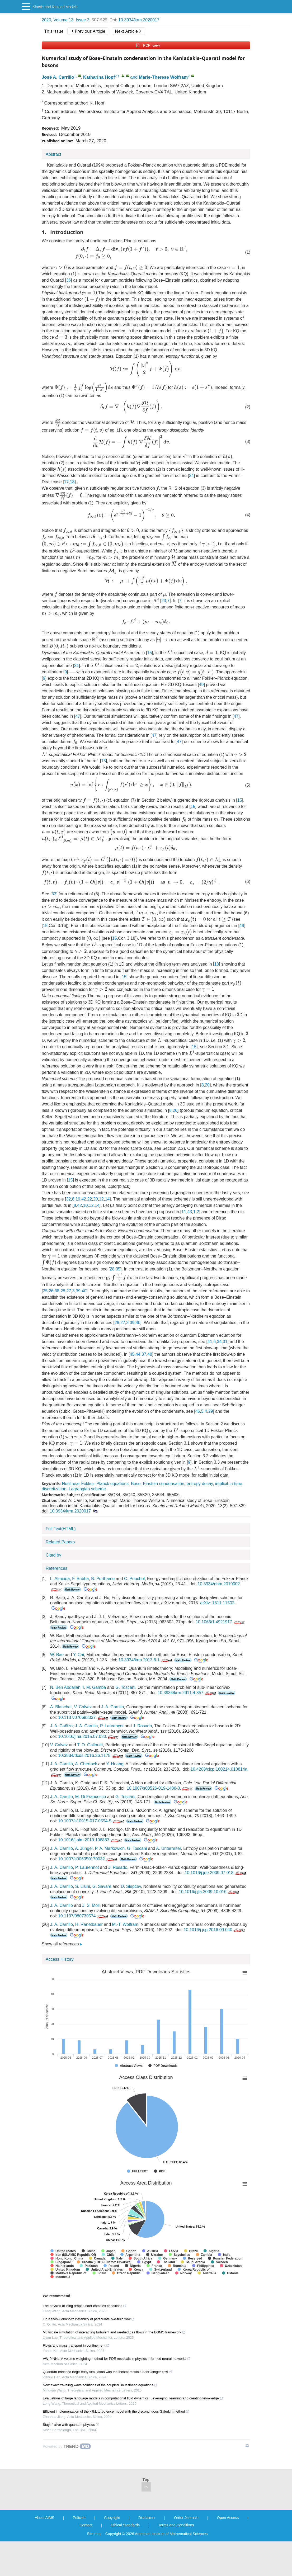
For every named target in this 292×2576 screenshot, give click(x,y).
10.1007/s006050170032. (88, 1859)
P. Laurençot (112, 1726)
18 (72, 482)
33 (53, 894)
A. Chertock (86, 1764)
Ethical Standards (125, 2525)
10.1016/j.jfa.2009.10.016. (209, 1891)
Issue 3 (83, 20)
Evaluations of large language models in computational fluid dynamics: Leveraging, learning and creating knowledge (133, 2398)
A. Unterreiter (168, 1848)
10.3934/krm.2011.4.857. (187, 1692)
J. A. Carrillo (112, 1707)
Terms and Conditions (176, 2525)
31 (225, 1341)
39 (78, 1291)
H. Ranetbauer (89, 1924)
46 (197, 1411)
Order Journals (186, 2518)
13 (216, 964)
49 (201, 684)
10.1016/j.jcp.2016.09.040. (214, 1929)
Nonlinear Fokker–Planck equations (95, 1483)
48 (149, 1354)
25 (45, 1291)
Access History (60, 1959)
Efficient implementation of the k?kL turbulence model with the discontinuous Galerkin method (116, 2411)
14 (107, 1199)
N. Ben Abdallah (65, 1687)
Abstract (53, 154)
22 (89, 1199)
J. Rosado (142, 1726)
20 (207, 1085)
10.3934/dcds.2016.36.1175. (91, 1755)
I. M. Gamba (94, 1687)
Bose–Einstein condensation (157, 1483)
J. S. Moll (91, 1905)
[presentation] (60, 209)
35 (118, 1269)
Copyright (112, 2518)
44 (138, 1354)
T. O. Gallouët (90, 1745)
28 (112, 1269)
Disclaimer (147, 2518)
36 (68, 280)
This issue (54, 31)
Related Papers (60, 1542)
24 (191, 475)
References (56, 1568)
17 (66, 482)
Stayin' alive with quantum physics (71, 2425)
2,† (117, 76)
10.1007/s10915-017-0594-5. (91, 1821)
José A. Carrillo (58, 77)
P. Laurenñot (87, 1867)
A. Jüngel (84, 1848)
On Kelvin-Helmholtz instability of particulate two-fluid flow (89, 2319)
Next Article (128, 31)
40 (84, 1291)
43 (189, 1211)
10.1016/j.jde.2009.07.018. (216, 1872)
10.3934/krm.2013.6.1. (146, 1660)
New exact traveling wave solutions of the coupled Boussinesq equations (100, 2385)
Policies (79, 2518)
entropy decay (200, 1483)
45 (132, 1354)
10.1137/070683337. (83, 1717)
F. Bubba (80, 1578)
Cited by (53, 1555)
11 (183, 1211)
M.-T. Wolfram (125, 1924)
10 (85, 1205)
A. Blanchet (61, 1707)
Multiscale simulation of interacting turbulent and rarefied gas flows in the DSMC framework (114, 2332)
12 (101, 1199)
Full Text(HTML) (61, 1528)
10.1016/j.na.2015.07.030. (89, 1736)
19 (78, 1199)
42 (83, 1199)
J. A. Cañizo (61, 1726)
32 (68, 1199)
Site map (94, 2534)
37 (144, 1354)
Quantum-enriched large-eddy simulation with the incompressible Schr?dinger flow (107, 2372)
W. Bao (57, 1654)
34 (219, 1341)
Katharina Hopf (99, 77)
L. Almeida (60, 1578)
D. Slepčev (131, 1886)
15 (149, 652)
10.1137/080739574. (83, 1916)
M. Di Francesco (90, 1796)
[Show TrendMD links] (247, 2445)
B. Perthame (103, 1578)
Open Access (228, 2518)
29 (210, 1411)
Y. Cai (78, 1654)
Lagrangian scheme (87, 1489)
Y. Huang (115, 1764)
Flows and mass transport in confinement (76, 2345)
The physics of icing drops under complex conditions (84, 2306)
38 (57, 1291)
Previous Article (88, 31)
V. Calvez (83, 1707)
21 (76, 665)
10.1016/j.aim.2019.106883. (90, 1840)
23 (163, 600)
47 (77, 716)
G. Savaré (101, 1886)
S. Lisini (82, 1886)
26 (51, 1291)
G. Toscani (125, 1687)
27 (68, 1291)
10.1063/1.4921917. (221, 1622)
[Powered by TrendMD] (67, 2446)
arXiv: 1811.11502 (217, 1603)
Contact (85, 2525)
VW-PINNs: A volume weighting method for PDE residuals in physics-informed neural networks (117, 2359)
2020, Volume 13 (57, 20)
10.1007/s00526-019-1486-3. (160, 1788)
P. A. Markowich (110, 1848)
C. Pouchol (134, 1578)
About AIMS (44, 2518)
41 (210, 1341)
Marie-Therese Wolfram (163, 77)
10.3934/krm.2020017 (138, 20)
